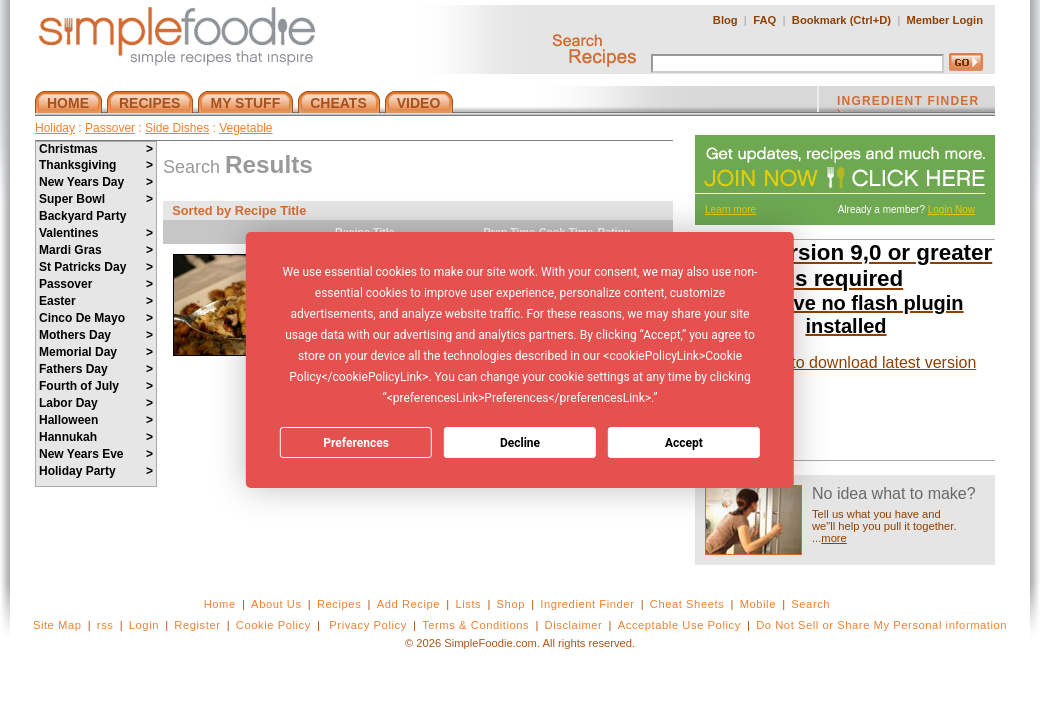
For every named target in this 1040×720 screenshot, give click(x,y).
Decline (520, 443)
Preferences (356, 443)
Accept (684, 443)
